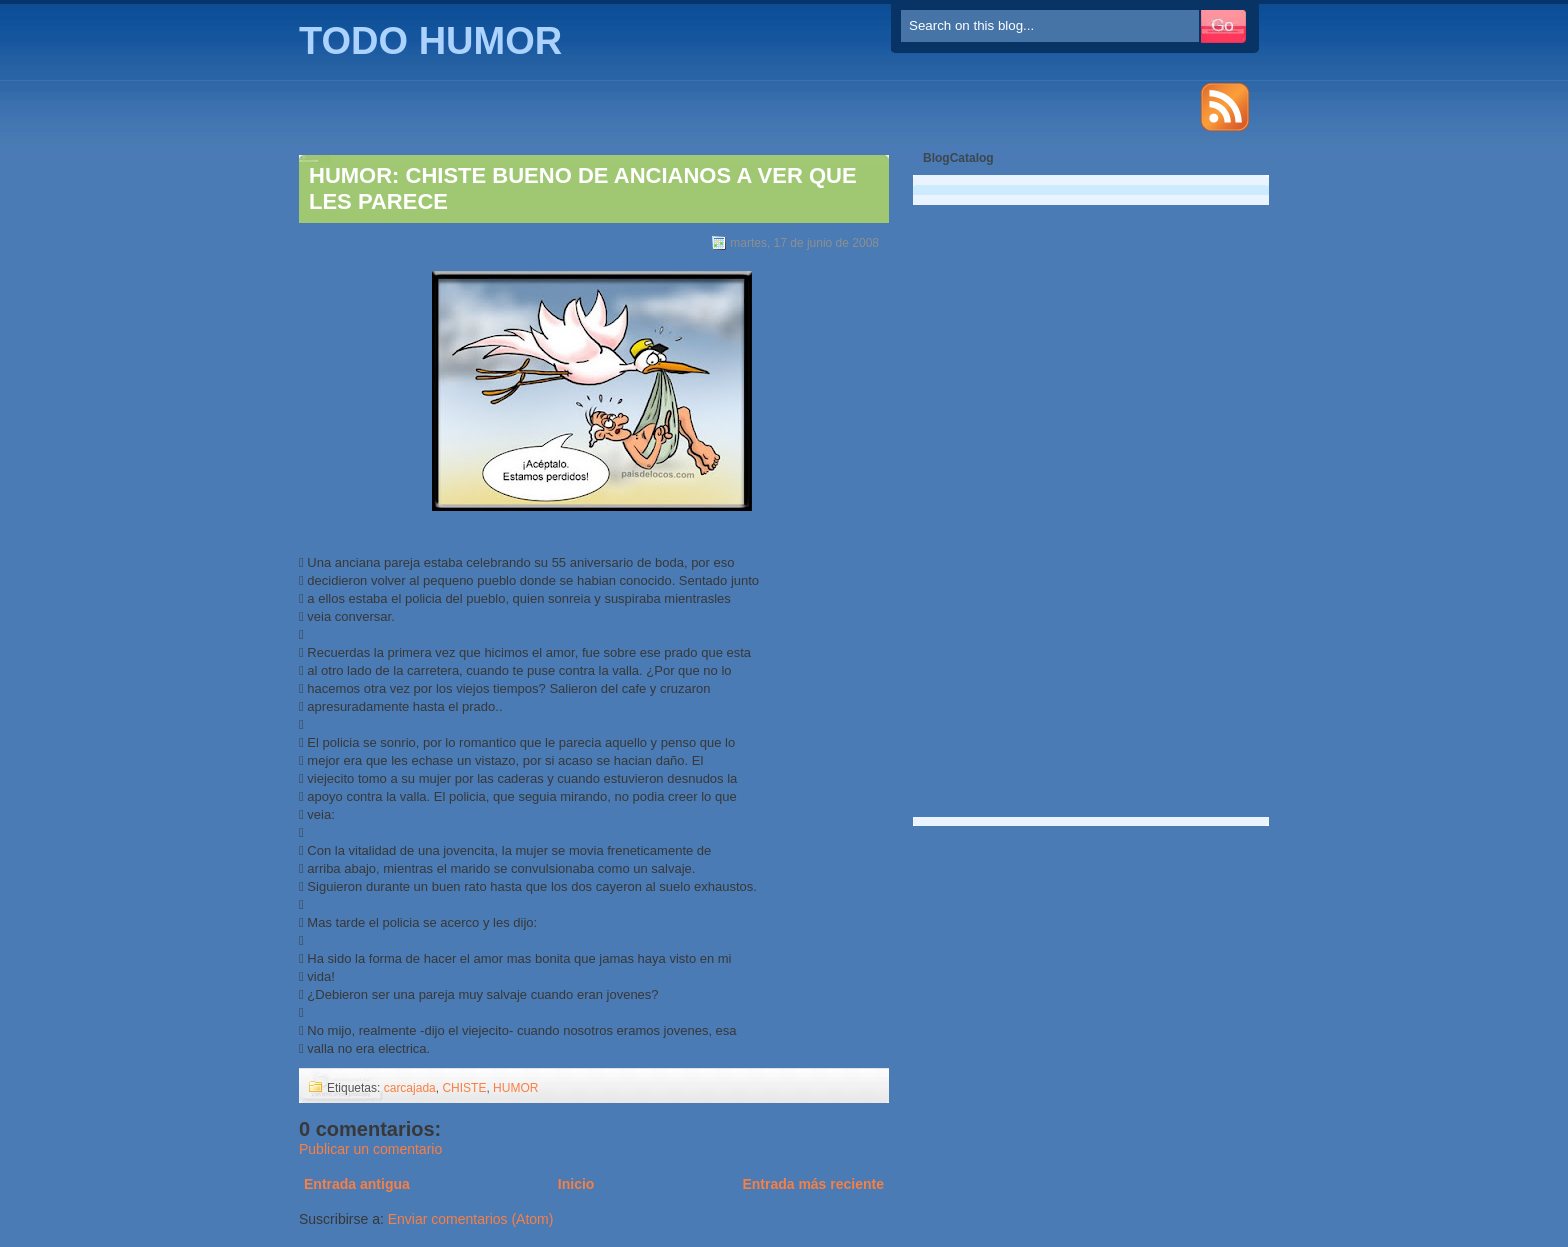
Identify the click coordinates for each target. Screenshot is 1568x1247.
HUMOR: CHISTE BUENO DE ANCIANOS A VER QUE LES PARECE (583, 188)
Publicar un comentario (370, 1149)
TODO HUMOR (430, 41)
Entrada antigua (357, 1184)
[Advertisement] (998, 500)
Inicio (576, 1184)
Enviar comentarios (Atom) (471, 1219)
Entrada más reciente (813, 1184)
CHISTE (464, 1088)
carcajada (410, 1088)
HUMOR (515, 1088)
